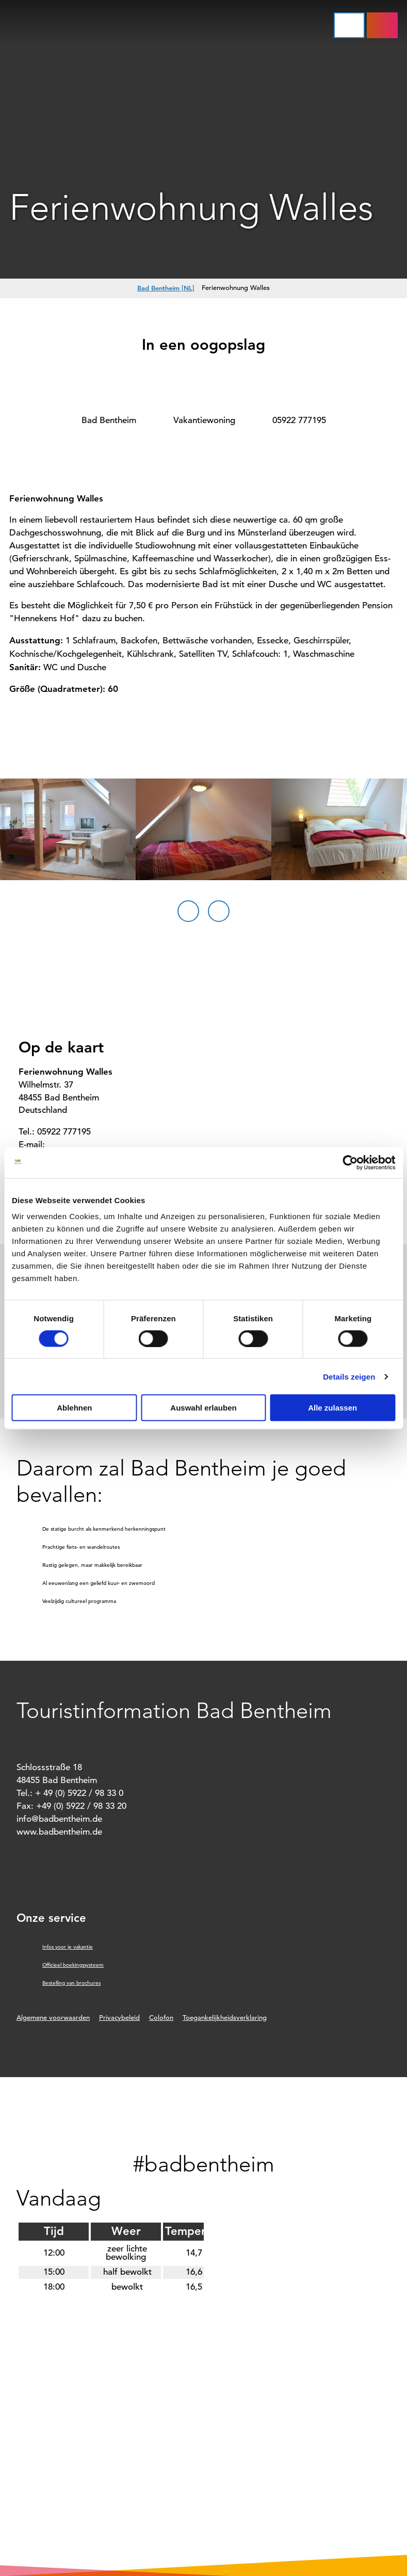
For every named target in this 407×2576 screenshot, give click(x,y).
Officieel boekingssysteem (73, 1965)
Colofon (161, 2017)
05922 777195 (299, 420)
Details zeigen (349, 1376)
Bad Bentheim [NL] (165, 288)
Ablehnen (74, 1407)
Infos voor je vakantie (67, 1946)
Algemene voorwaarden (53, 2017)
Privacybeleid (119, 2017)
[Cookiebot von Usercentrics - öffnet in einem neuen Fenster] (350, 1162)
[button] (382, 25)
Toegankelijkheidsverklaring (225, 2017)
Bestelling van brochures (71, 1983)
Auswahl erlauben (203, 1407)
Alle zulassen (332, 1407)
